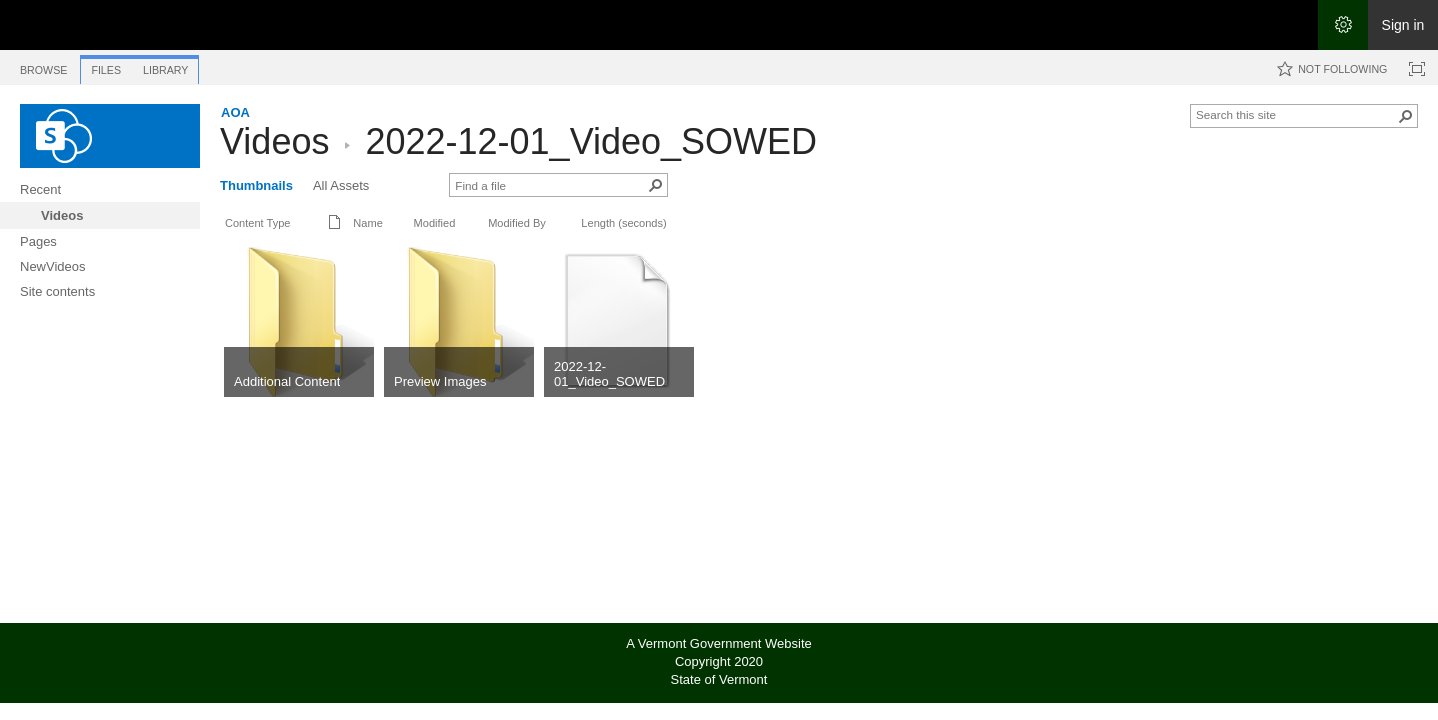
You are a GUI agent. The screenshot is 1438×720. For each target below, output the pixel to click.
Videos (274, 141)
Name (367, 223)
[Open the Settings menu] (1343, 25)
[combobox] (1296, 114)
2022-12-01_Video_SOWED (591, 141)
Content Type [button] (258, 223)
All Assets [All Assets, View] (341, 185)
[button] (1406, 116)
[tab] (43, 66)
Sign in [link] (1403, 25)
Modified (435, 223)
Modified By (517, 223)
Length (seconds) (623, 223)
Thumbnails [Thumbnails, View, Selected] (256, 185)
